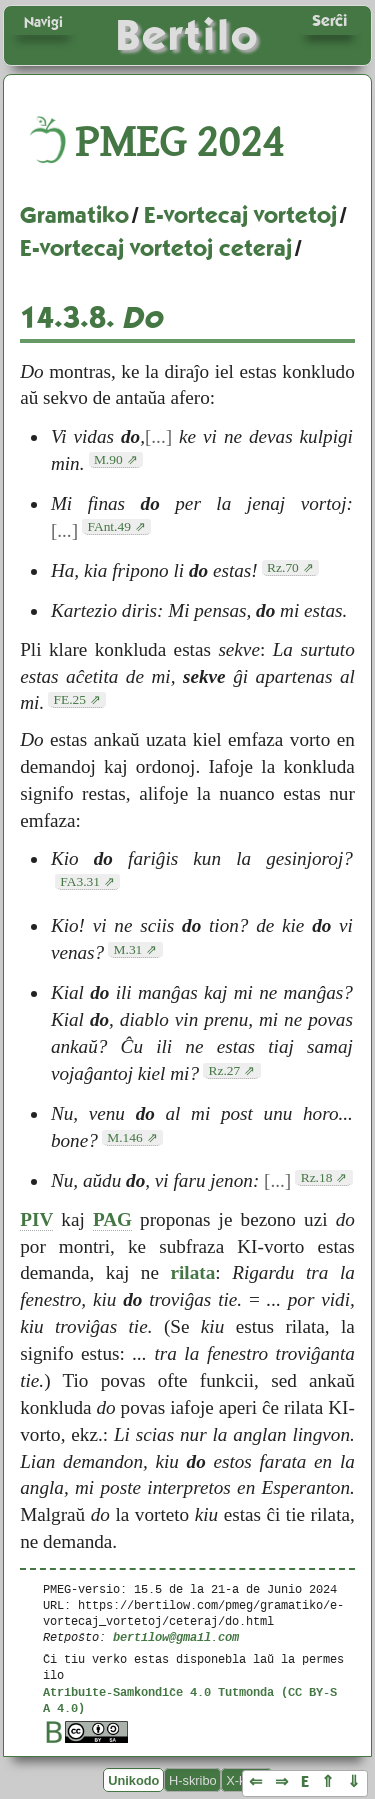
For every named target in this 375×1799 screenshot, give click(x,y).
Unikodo (133, 1780)
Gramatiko (74, 215)
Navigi (43, 22)
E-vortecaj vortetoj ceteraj (156, 248)
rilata (193, 1272)
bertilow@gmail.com (176, 1636)
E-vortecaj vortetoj (240, 215)
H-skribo (193, 1780)
